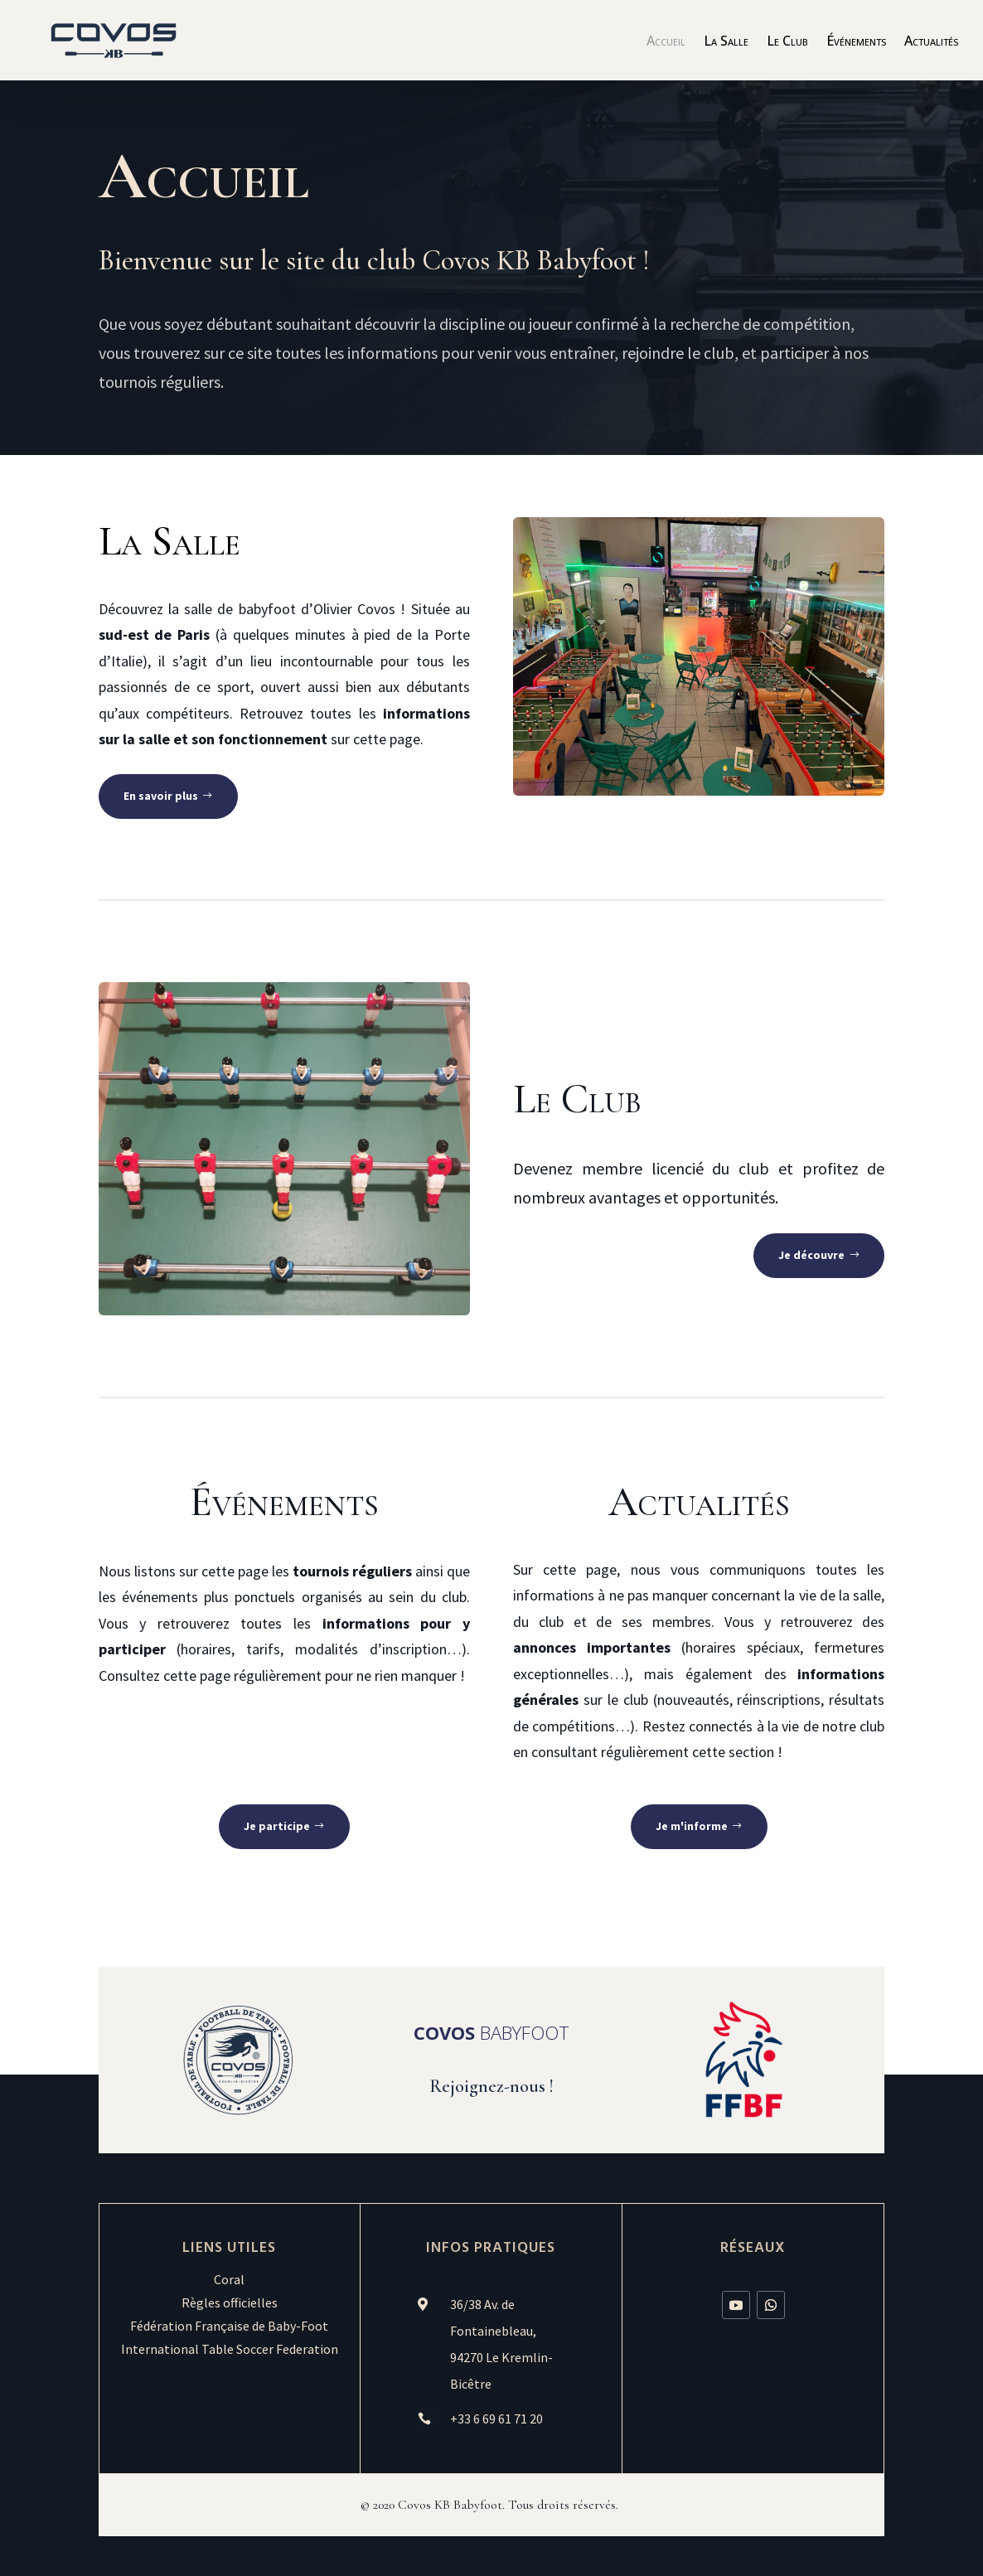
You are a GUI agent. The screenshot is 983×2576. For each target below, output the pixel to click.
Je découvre (811, 1254)
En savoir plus (160, 795)
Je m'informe (692, 1825)
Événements (856, 42)
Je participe (277, 1825)
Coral (229, 2279)
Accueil (665, 42)
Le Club (787, 42)
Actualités (931, 42)
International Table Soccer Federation (229, 2349)
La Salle (726, 42)
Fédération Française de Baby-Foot (229, 2325)
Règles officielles (230, 2302)
